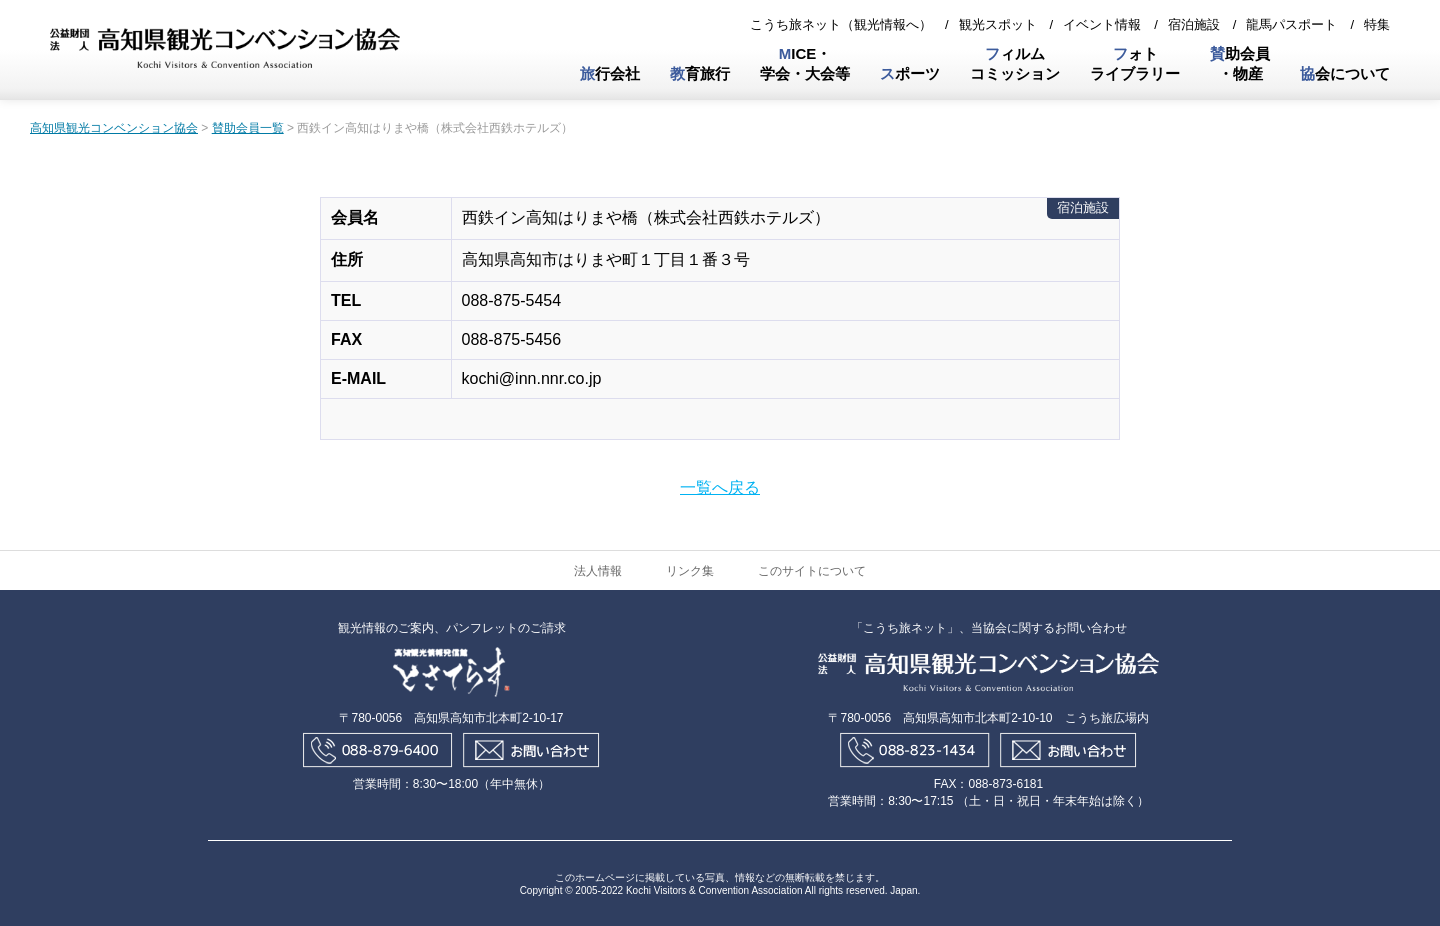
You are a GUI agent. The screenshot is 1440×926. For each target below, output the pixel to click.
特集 (1377, 24)
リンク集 (690, 571)
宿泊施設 (1194, 24)
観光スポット (998, 24)
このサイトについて (812, 571)
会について (1345, 73)
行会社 (610, 73)
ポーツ (910, 73)
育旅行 (700, 73)
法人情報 (598, 571)
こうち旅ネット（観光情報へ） (841, 24)
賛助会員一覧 (248, 128)
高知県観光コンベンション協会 (114, 128)
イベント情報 (1102, 24)
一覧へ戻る (720, 487)
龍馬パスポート (1291, 24)
